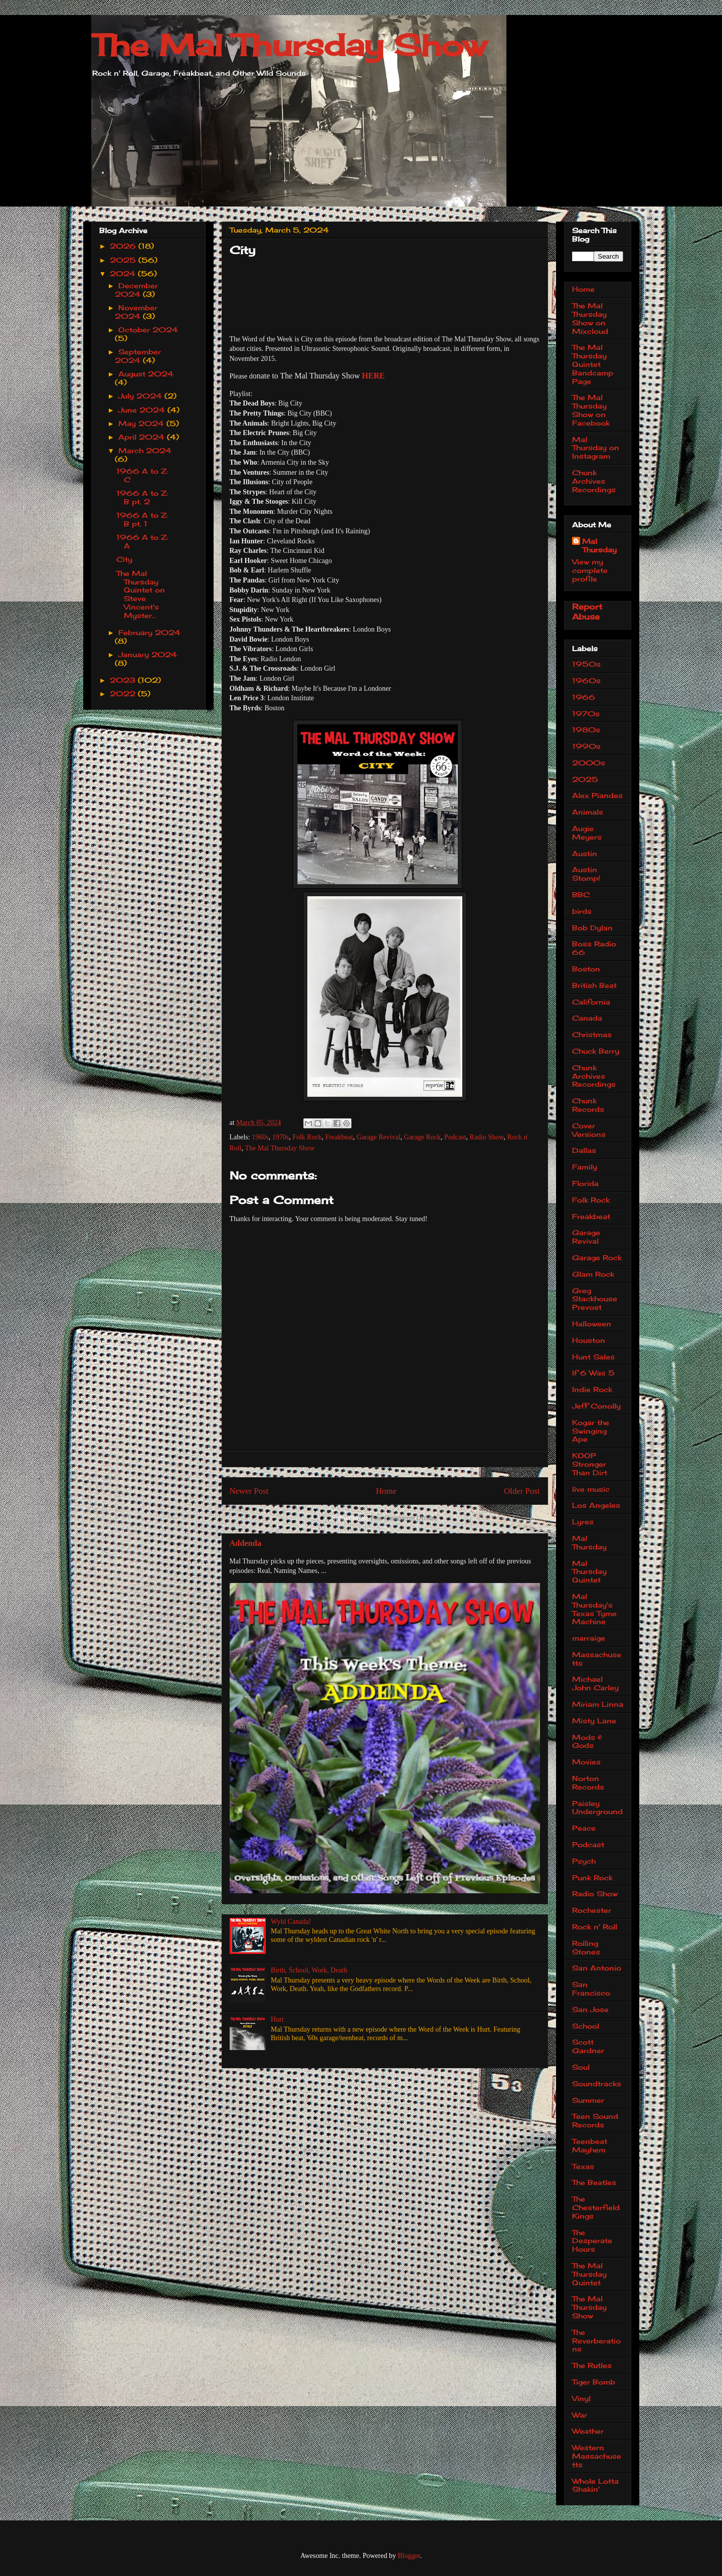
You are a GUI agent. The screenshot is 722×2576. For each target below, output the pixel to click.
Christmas (592, 1034)
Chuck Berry (595, 1051)
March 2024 (144, 450)
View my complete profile (590, 570)
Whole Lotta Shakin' (595, 2485)
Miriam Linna (597, 1704)
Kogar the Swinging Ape (590, 1431)
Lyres (583, 1521)
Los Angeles (596, 1505)
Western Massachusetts (596, 2456)
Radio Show (487, 1137)
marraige (588, 1638)
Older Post (521, 1491)
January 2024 (147, 654)
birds (582, 911)
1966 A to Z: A (142, 541)
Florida (585, 1183)
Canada (587, 1018)
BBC (581, 894)
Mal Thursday (599, 545)
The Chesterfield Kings (596, 2207)
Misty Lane (594, 1720)
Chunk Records (588, 1104)
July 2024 (141, 395)
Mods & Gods (587, 1741)
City (124, 559)
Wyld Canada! (291, 1921)
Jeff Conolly (596, 1406)
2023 (124, 680)
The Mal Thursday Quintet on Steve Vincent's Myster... (140, 594)
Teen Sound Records (595, 2120)
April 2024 (142, 437)
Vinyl (581, 2398)
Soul (581, 2067)
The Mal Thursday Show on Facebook (591, 410)
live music (591, 1489)
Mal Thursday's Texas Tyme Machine (594, 1609)
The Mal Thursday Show (288, 45)
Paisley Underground (597, 1807)
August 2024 (145, 373)
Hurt (277, 2019)
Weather (588, 2431)
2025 (124, 260)
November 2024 (136, 311)
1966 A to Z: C (142, 475)
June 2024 (142, 410)
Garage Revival (378, 1137)
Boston (586, 968)
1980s (586, 729)
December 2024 (136, 289)
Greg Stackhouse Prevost (594, 1299)
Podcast (455, 1137)
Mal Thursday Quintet (589, 1571)
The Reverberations (596, 2340)
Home (386, 1491)
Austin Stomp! (586, 873)
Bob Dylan (592, 927)
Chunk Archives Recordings (594, 481)
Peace (584, 1828)
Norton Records (588, 1782)
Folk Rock (307, 1137)
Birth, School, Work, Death (309, 1970)
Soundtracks (596, 2083)
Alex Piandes (597, 795)
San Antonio (596, 1967)
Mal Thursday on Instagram (595, 448)
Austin (584, 853)
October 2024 (148, 329)
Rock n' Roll (594, 1926)
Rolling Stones (586, 1947)
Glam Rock (593, 1274)
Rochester (591, 1910)
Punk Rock (592, 1877)
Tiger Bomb (593, 2381)
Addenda (246, 1543)
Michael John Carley (595, 1683)
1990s (586, 746)
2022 (124, 693)
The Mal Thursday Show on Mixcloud (590, 318)
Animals (587, 812)
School (585, 2026)
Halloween (591, 1323)
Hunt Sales (593, 1356)
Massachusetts (596, 1658)
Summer (588, 2100)
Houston (588, 1340)
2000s (588, 762)
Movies (586, 1761)
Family (584, 1166)
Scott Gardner (588, 2046)
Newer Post (249, 1491)
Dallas (584, 1150)
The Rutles (592, 2365)
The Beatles (594, 2182)
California (591, 1002)
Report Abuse (587, 612)
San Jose (590, 2009)
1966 (583, 697)
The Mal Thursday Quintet (589, 2274)
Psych (584, 1861)
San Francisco (591, 1988)
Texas (583, 2166)
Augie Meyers (587, 832)
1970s (280, 1137)
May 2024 (142, 423)
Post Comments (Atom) (404, 1518)
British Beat (594, 985)
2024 (124, 273)
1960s (260, 1137)
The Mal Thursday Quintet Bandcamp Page (592, 364)
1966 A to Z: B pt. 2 (142, 497)
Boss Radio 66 (594, 947)
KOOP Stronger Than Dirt (589, 1464)
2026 (124, 246)
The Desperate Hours (592, 2241)
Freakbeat (339, 1137)
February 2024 (149, 632)
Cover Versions (589, 1129)
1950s (586, 664)
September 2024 (138, 355)
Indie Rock (592, 1389)
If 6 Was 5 (593, 1372)
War (579, 2415)
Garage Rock (422, 1137)
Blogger (409, 2555)
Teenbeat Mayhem (589, 2145)
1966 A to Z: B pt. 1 (142, 519)
